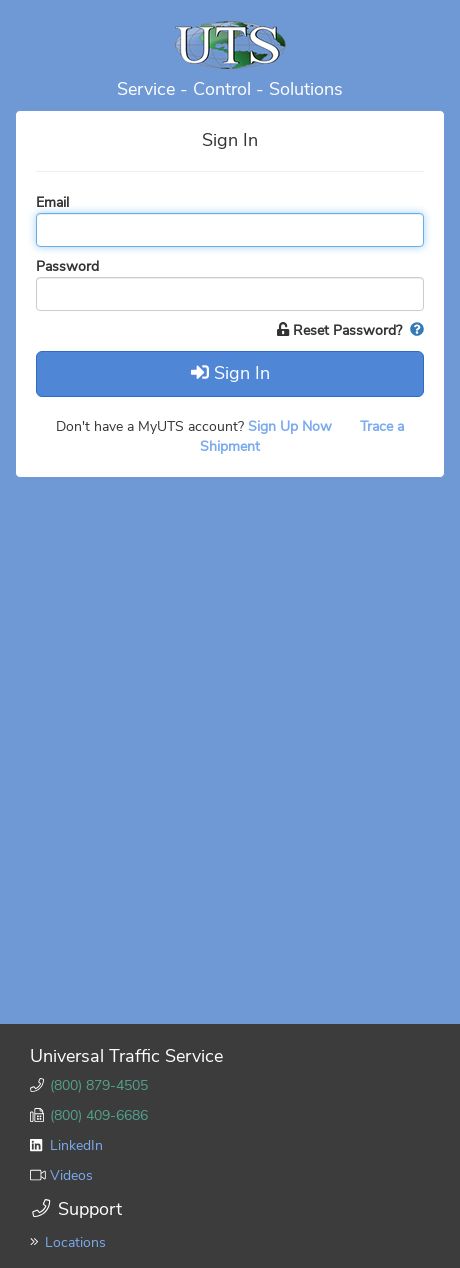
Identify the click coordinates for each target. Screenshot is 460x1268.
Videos (71, 1175)
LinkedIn (76, 1145)
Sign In (230, 373)
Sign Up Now (292, 426)
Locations (75, 1242)
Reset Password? (341, 330)
